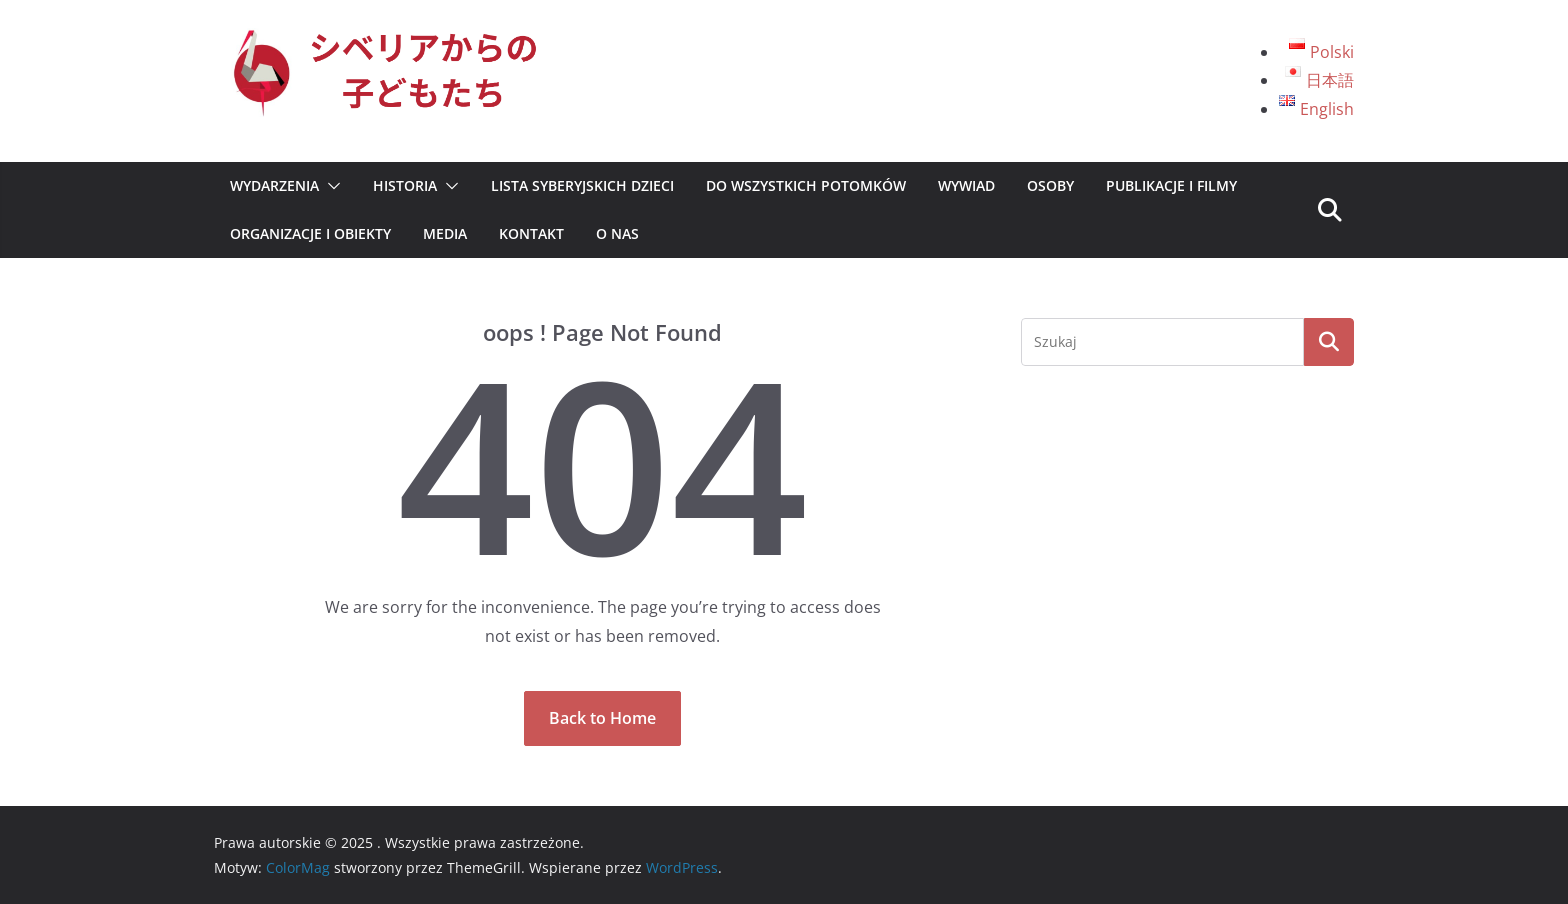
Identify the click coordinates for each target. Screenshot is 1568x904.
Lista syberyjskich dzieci (582, 185)
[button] (330, 186)
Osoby (1050, 185)
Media (445, 233)
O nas (617, 233)
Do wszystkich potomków (806, 185)
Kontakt (531, 233)
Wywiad (966, 185)
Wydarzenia (274, 185)
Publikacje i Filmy (1171, 185)
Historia (405, 185)
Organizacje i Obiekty (310, 233)
